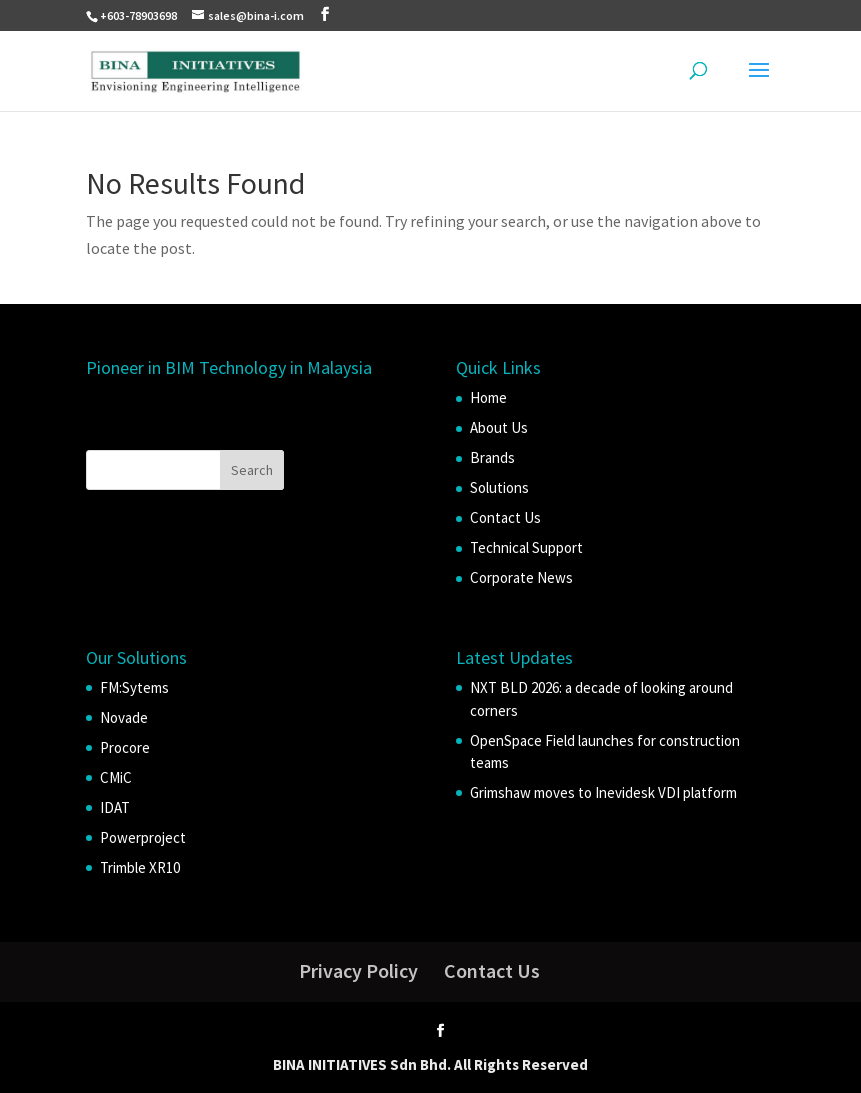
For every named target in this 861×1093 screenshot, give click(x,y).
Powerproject (143, 837)
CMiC (116, 777)
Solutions (499, 487)
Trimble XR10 (140, 867)
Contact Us (505, 517)
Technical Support (526, 547)
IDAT (115, 807)
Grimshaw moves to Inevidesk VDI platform (603, 792)
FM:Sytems (134, 687)
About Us (499, 427)
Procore (125, 747)
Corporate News (521, 577)
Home (488, 397)
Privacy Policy (358, 970)
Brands (492, 457)
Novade (124, 717)
